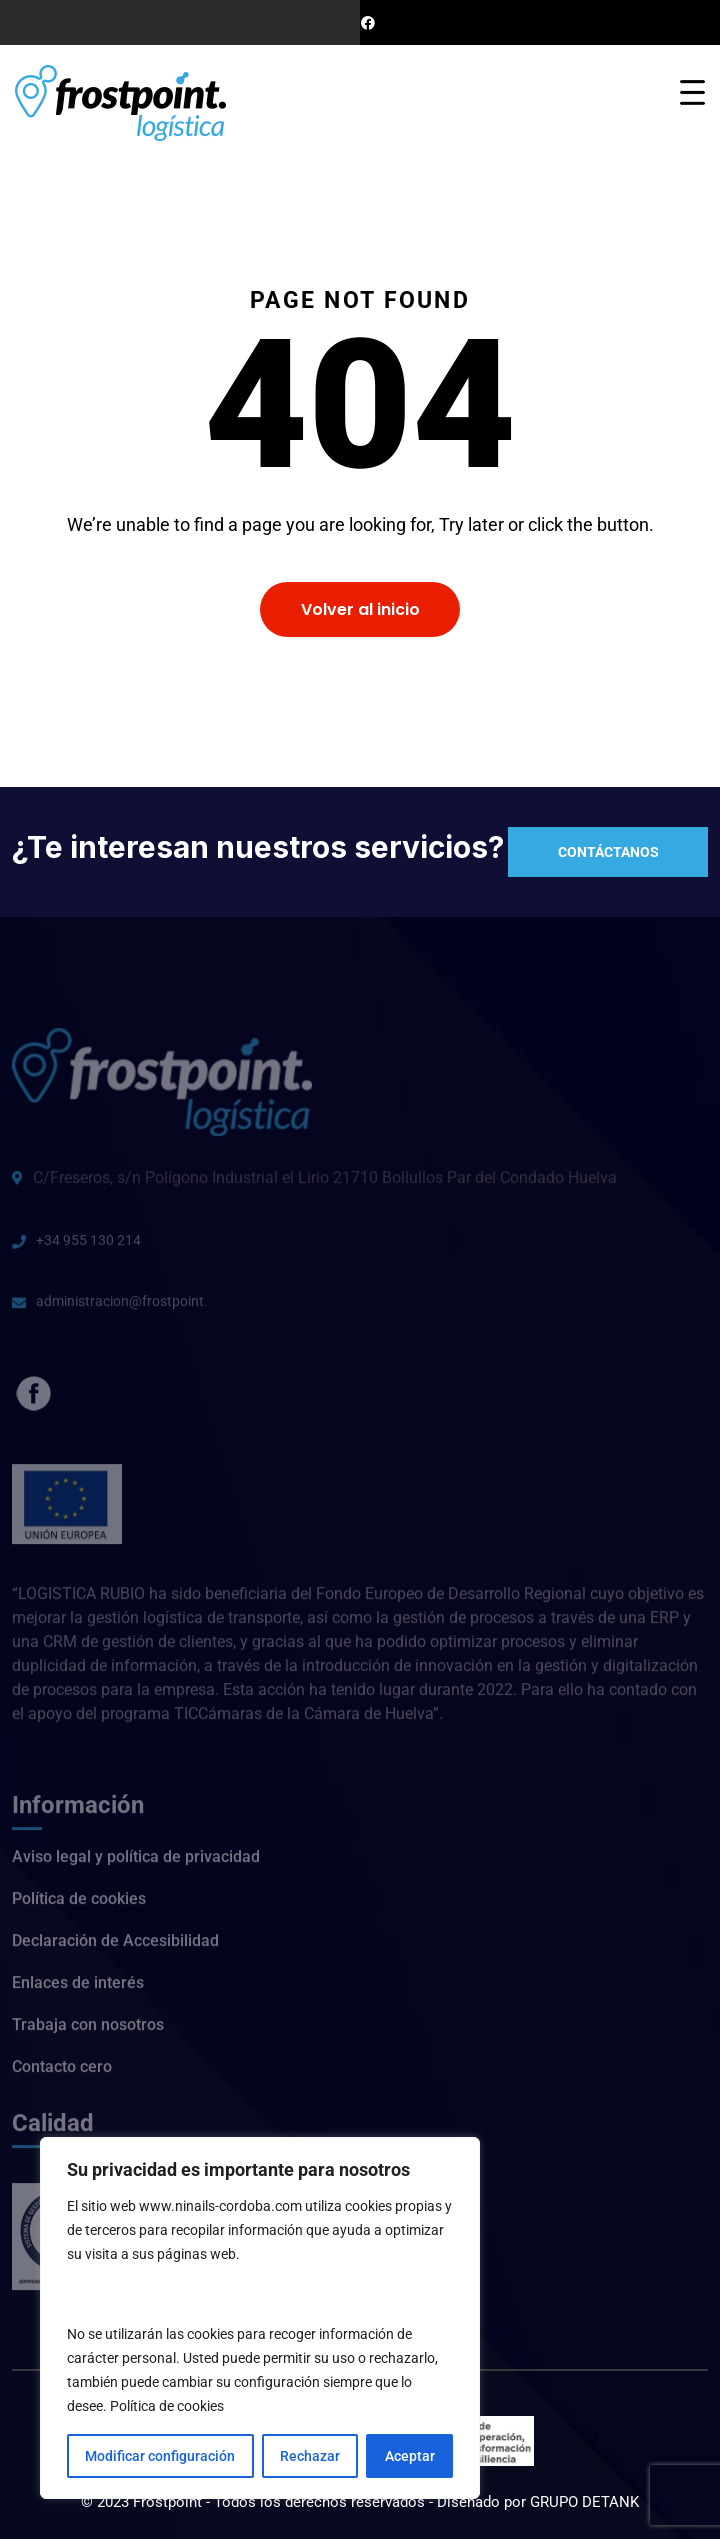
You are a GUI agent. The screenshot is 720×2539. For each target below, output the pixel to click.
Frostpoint (169, 2502)
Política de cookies (167, 2406)
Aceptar (410, 2456)
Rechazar (310, 2456)
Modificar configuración (160, 2456)
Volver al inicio (360, 609)
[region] (260, 2318)
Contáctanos (608, 852)
